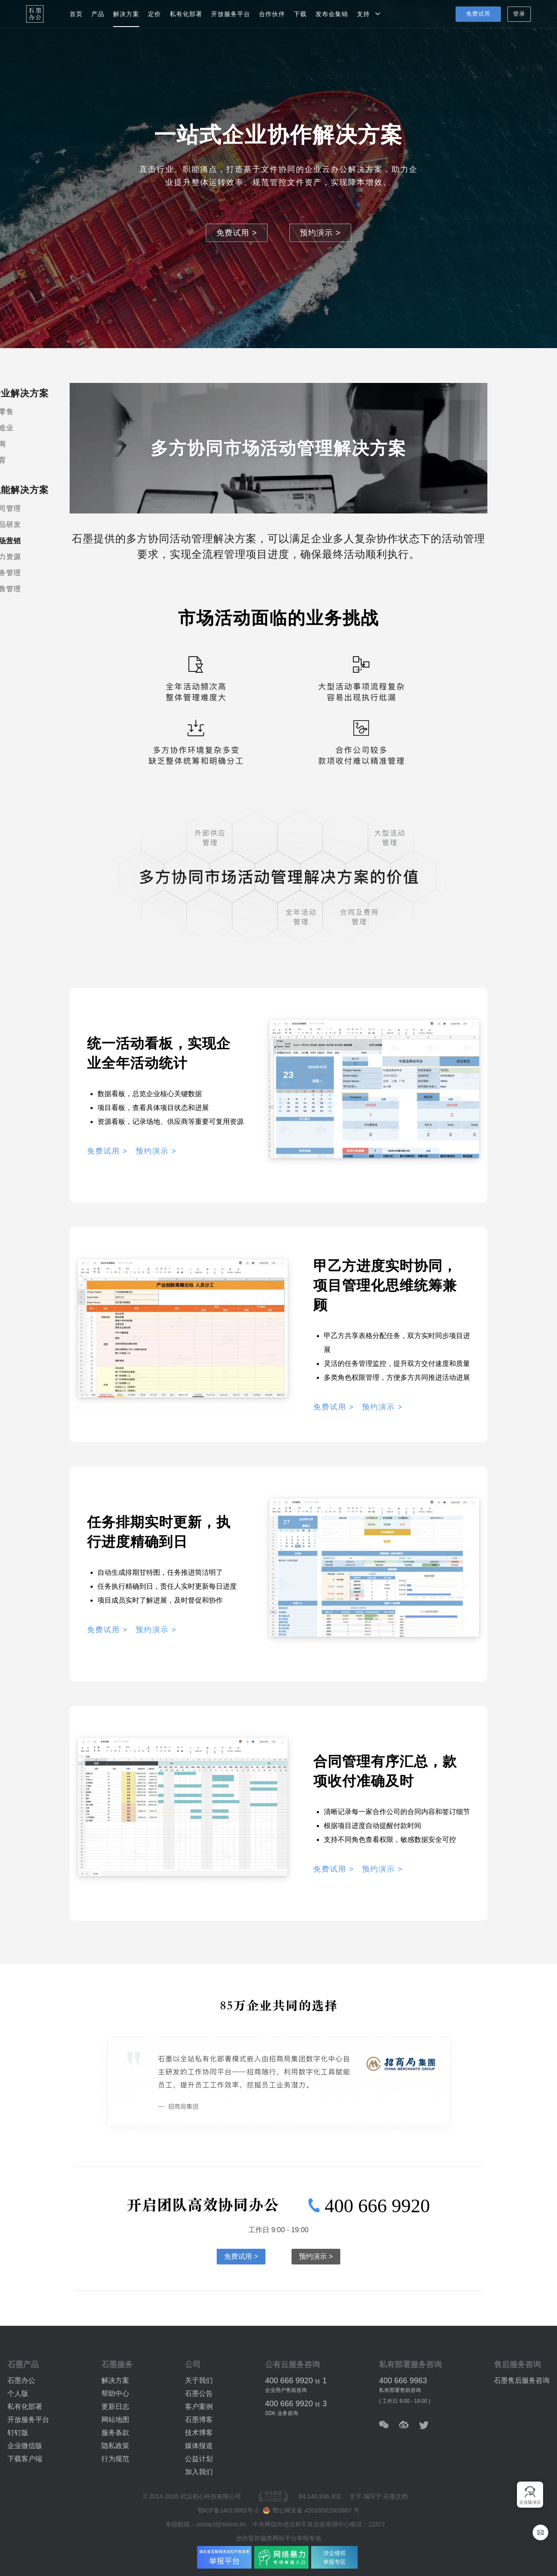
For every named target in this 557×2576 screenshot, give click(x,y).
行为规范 (115, 2458)
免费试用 (478, 13)
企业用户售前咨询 (286, 2390)
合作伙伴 (272, 13)
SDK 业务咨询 (281, 2413)
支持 (369, 14)
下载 (300, 13)
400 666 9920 (369, 2206)
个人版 (17, 2393)
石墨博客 (199, 2419)
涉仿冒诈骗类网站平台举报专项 (278, 2538)
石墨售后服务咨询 (522, 2380)
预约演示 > (320, 232)
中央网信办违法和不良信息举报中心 (301, 2524)
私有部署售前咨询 (400, 2390)
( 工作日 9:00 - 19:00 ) (404, 2401)
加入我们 (199, 2471)
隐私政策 (115, 2445)
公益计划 (199, 2458)
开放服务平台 (230, 13)
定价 (154, 13)
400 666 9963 (403, 2380)
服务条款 (115, 2432)
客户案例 (199, 2406)
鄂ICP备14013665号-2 (229, 2510)
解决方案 (126, 13)
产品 (97, 13)
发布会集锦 (331, 13)
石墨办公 (21, 2380)
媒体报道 (199, 2445)
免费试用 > (236, 232)
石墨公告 (199, 2393)
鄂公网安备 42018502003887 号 (311, 2510)
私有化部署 (186, 13)
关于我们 (199, 2380)
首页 (76, 13)
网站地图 (115, 2419)
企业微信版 (24, 2445)
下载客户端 (24, 2458)
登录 (519, 13)
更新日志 (115, 2406)
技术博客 (199, 2432)
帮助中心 (115, 2393)
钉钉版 (17, 2432)
